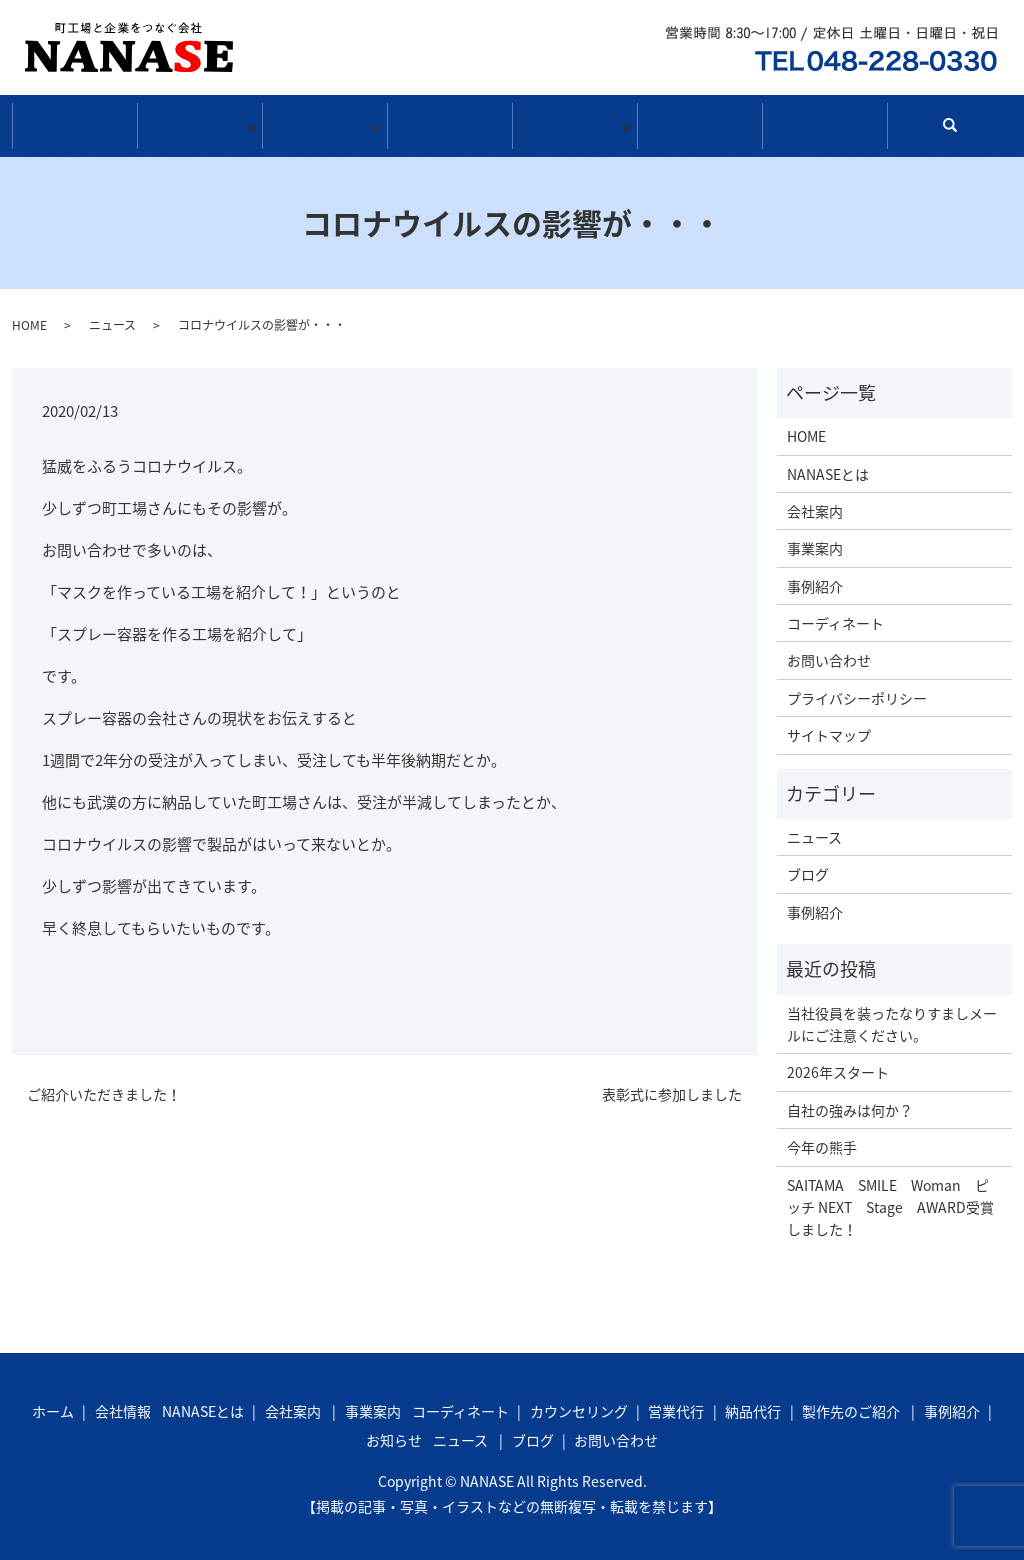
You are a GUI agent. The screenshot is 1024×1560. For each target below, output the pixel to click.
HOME (29, 318)
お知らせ (574, 123)
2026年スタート (838, 1065)
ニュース (112, 318)
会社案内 (815, 504)
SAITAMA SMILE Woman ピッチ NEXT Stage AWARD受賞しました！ (890, 1200)
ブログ (699, 123)
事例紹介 (449, 123)
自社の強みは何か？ (850, 1103)
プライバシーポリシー (857, 691)
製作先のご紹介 (851, 1404)
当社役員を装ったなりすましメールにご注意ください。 (892, 1017)
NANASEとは (828, 467)
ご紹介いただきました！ (104, 1087)
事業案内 (324, 123)
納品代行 (753, 1404)
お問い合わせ (824, 123)
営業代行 (676, 1404)
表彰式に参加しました (672, 1087)
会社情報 (199, 123)
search (958, 127)
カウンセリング (579, 1404)
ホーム (74, 123)
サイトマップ (829, 728)
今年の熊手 (822, 1140)
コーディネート (835, 616)
